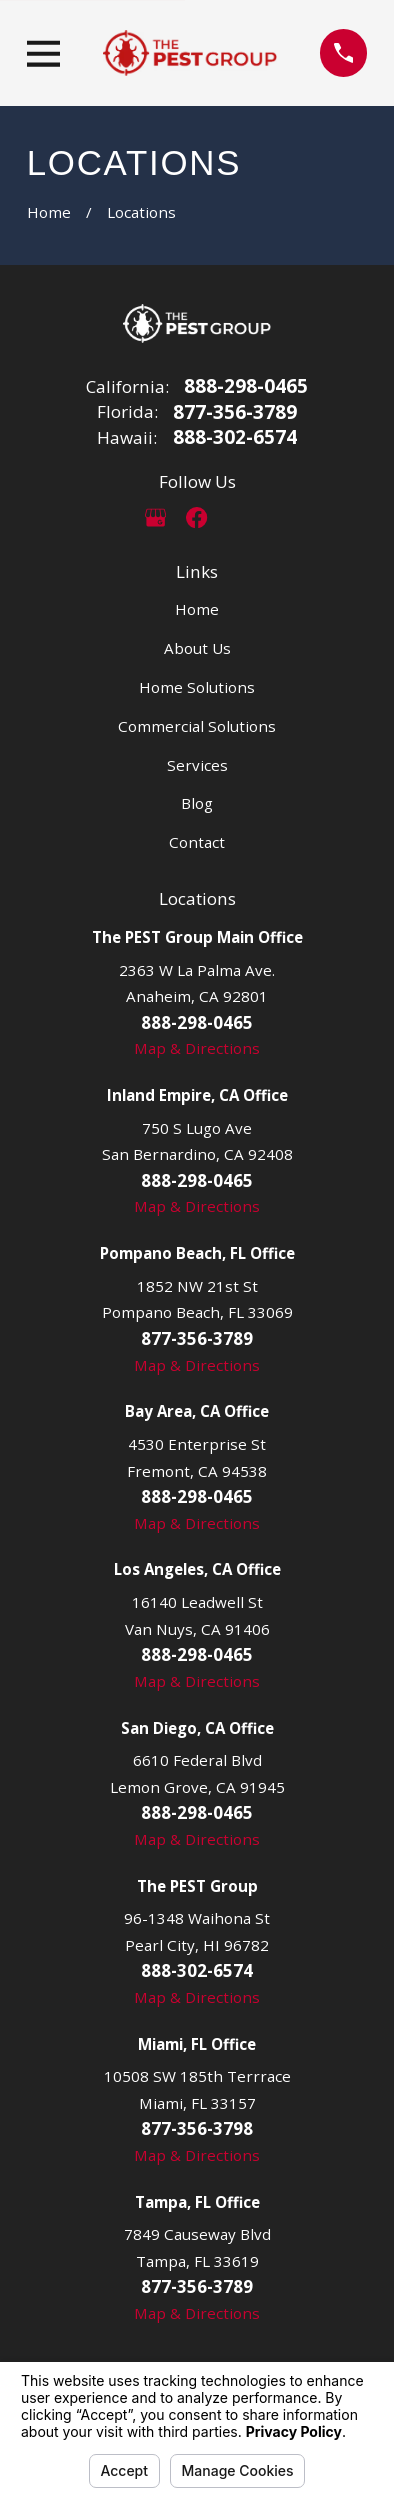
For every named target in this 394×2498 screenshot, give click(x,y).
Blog (197, 803)
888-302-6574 (235, 437)
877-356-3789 (235, 412)
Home (197, 609)
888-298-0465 (246, 386)
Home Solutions (197, 687)
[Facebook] (196, 517)
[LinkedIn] (238, 517)
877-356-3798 (197, 2128)
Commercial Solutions (197, 726)
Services (197, 765)
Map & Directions (197, 1048)
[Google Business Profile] (155, 517)
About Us (197, 648)
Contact (197, 842)
